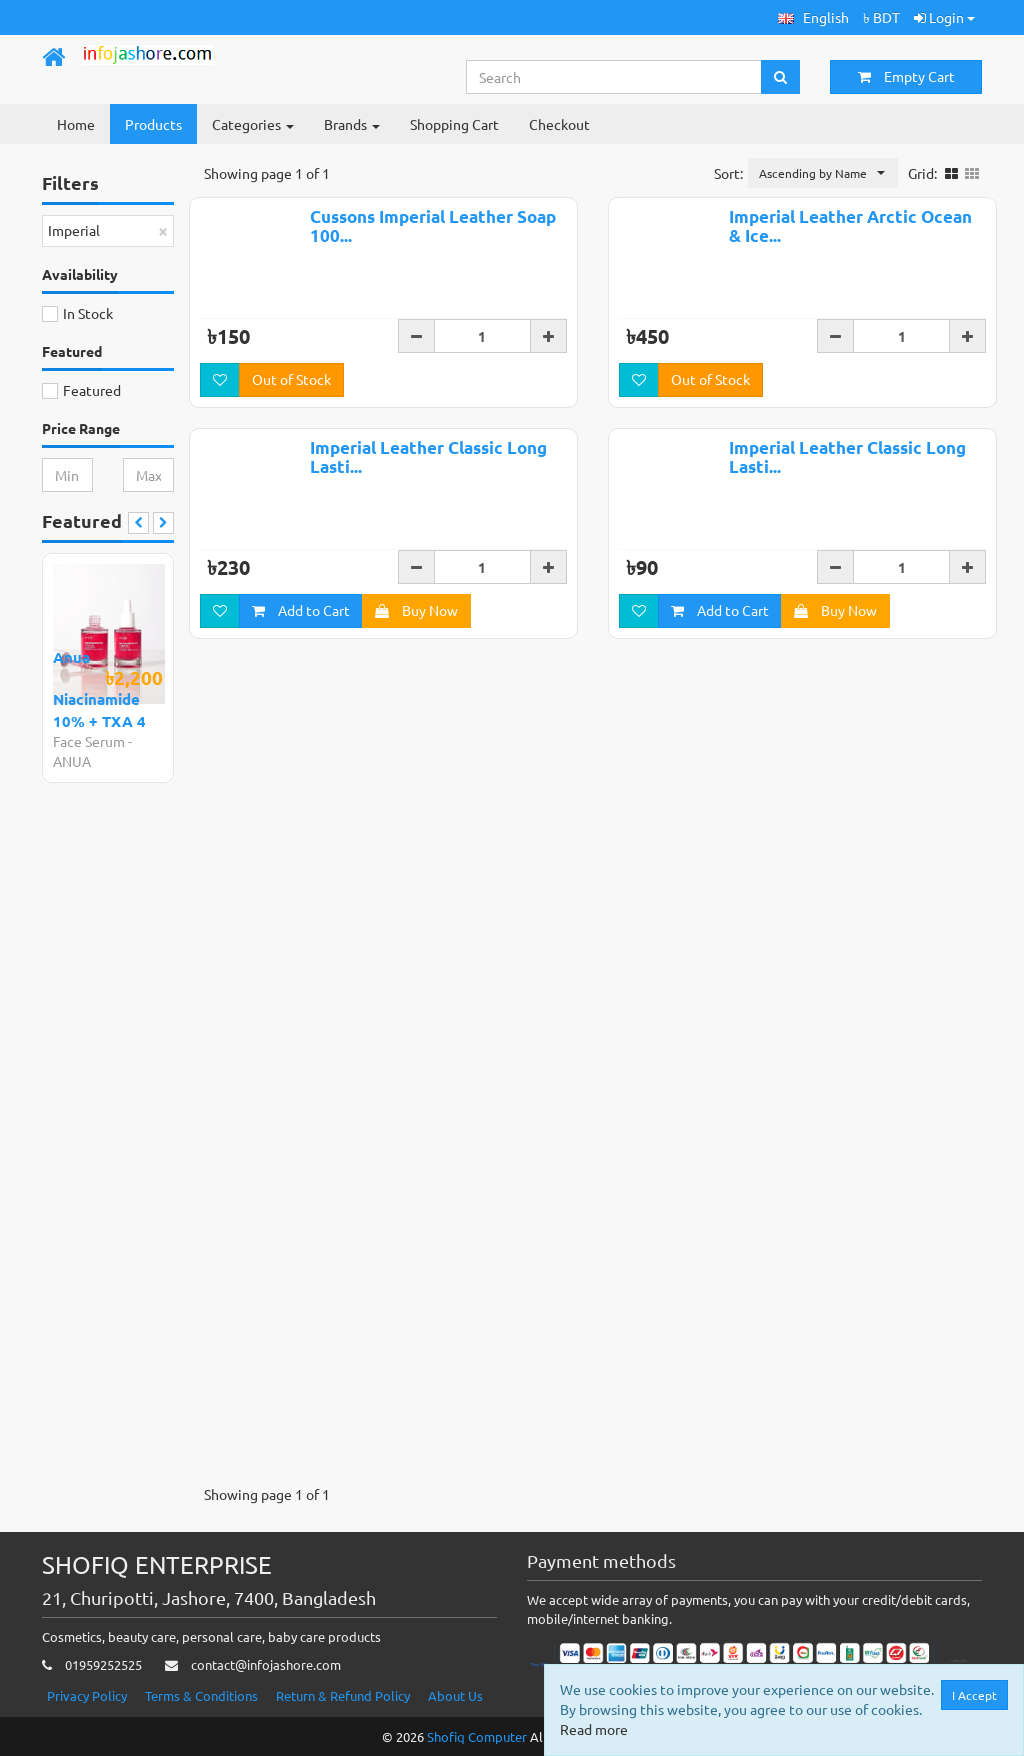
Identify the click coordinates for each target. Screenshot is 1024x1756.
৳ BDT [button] (881, 17)
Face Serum (89, 741)
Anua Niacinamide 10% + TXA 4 (99, 689)
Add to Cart (301, 610)
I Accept (974, 1695)
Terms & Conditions (201, 1695)
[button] (813, 17)
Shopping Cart (454, 124)
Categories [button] (253, 124)
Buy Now (416, 610)
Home (76, 124)
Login (944, 17)
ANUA (72, 761)
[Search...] (614, 77)
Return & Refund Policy (343, 1695)
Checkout (559, 124)
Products (153, 124)
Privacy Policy (87, 1695)
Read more (594, 1729)
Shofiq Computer (477, 1736)
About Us (455, 1695)
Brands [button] (352, 124)
